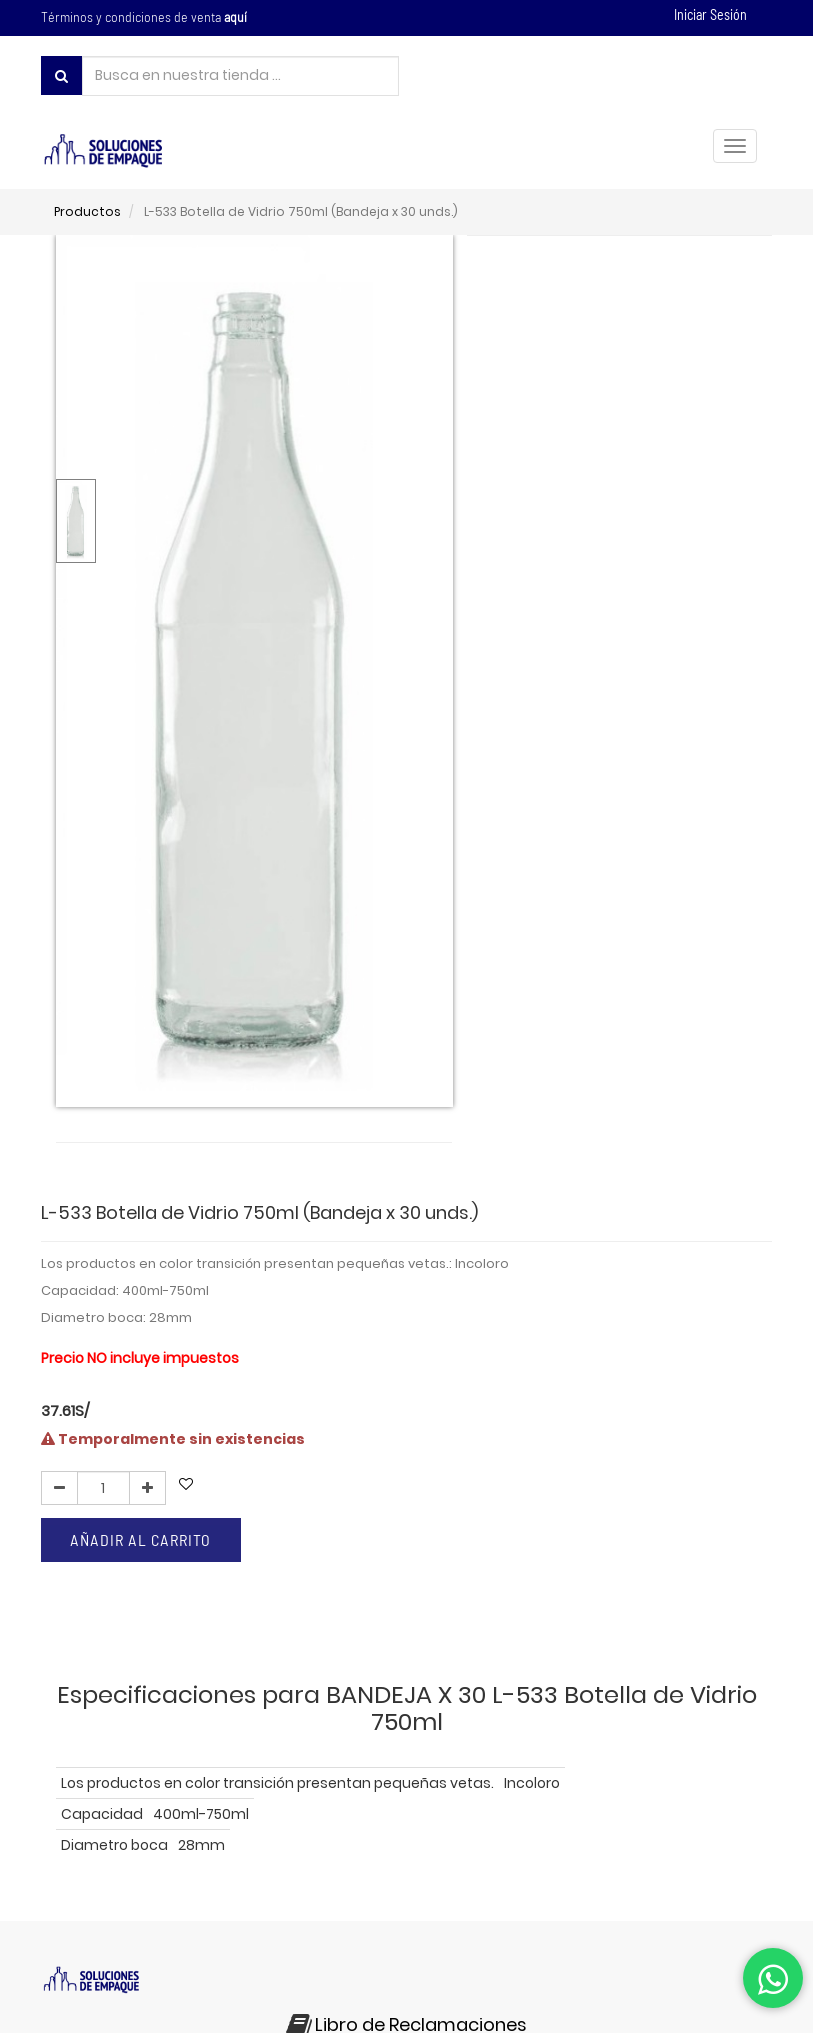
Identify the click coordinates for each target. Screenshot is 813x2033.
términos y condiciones (647, 1888)
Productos (87, 211)
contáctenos (431, 1909)
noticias (523, 1909)
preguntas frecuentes (293, 1909)
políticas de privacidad (124, 1909)
